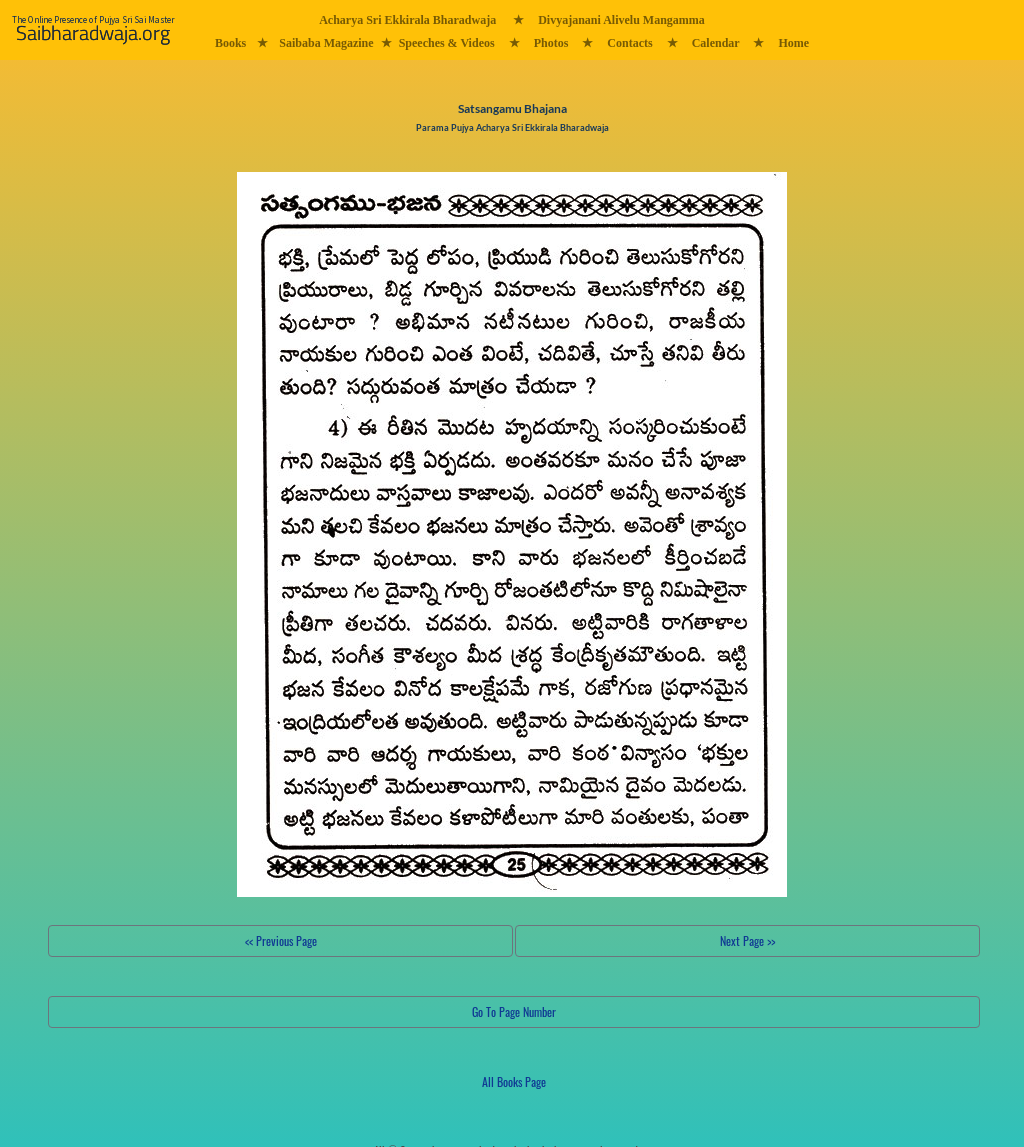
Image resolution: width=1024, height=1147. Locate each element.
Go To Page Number (514, 1011)
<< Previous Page (281, 940)
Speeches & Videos (447, 43)
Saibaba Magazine (326, 43)
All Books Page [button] (514, 1081)
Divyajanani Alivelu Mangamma (621, 20)
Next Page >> (747, 940)
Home (793, 43)
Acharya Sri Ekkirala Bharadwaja (407, 20)
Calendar (716, 43)
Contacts (629, 43)
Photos (551, 43)
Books (230, 43)
